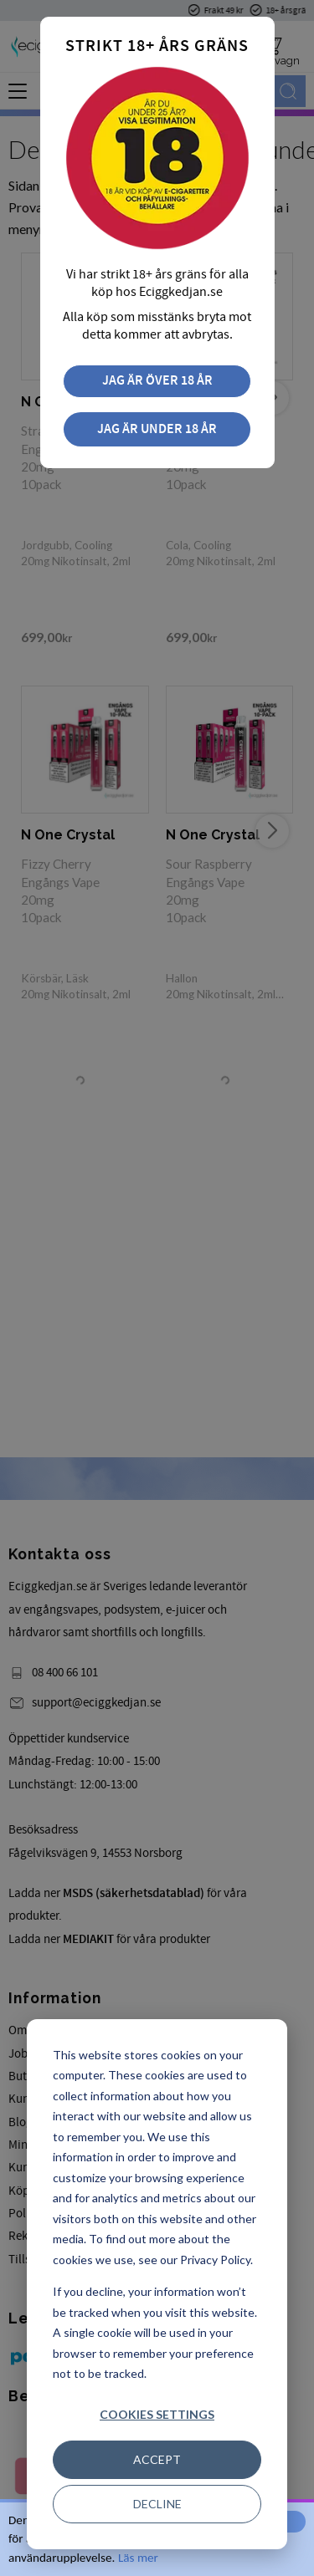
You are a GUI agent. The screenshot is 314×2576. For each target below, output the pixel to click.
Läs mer (138, 2557)
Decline (157, 2504)
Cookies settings (157, 2414)
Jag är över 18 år (157, 381)
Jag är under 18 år (157, 429)
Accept (157, 2459)
